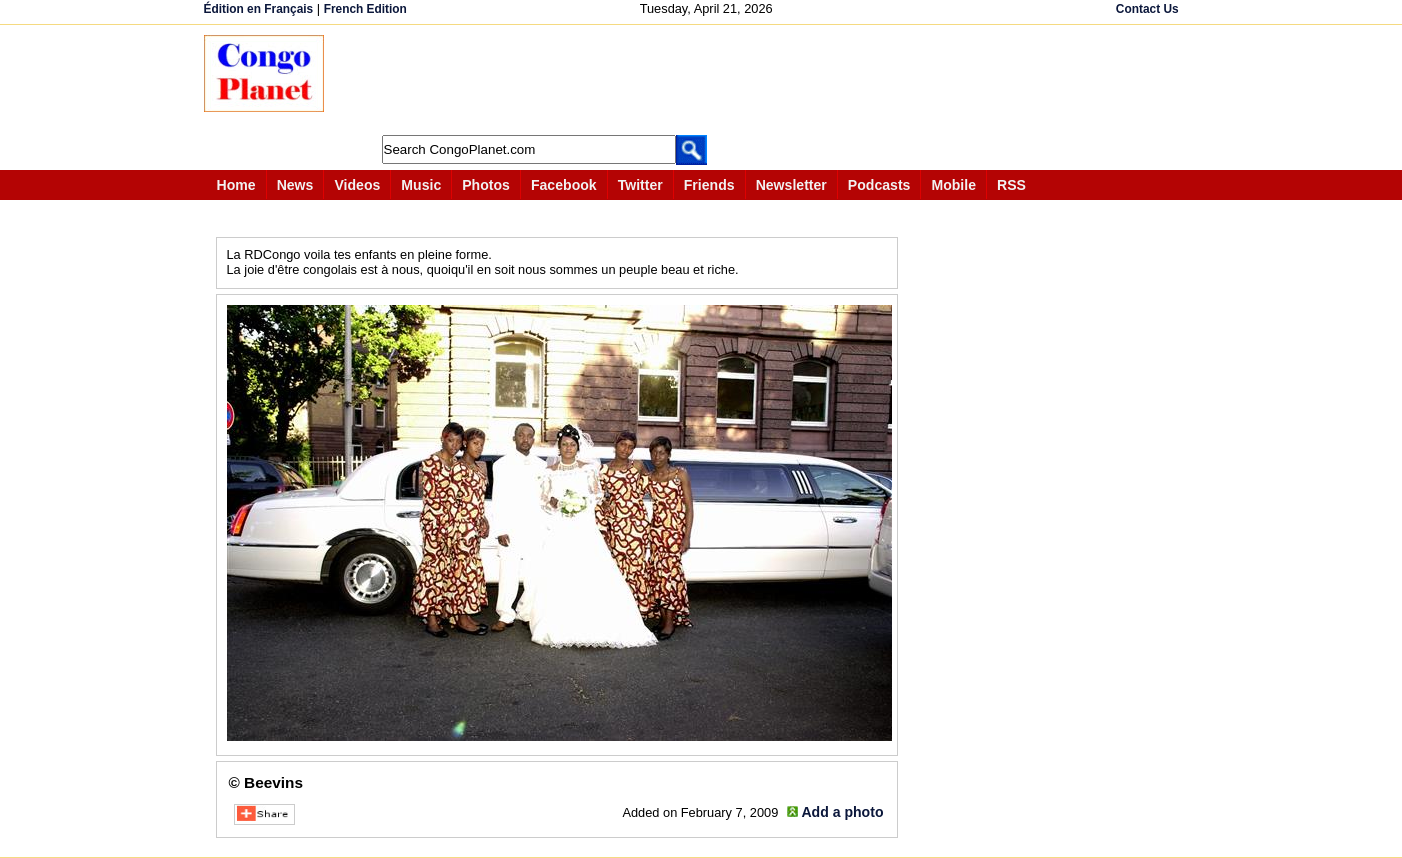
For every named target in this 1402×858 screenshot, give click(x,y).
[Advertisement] (708, 80)
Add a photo (842, 812)
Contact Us (1147, 9)
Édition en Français (259, 9)
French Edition (365, 9)
